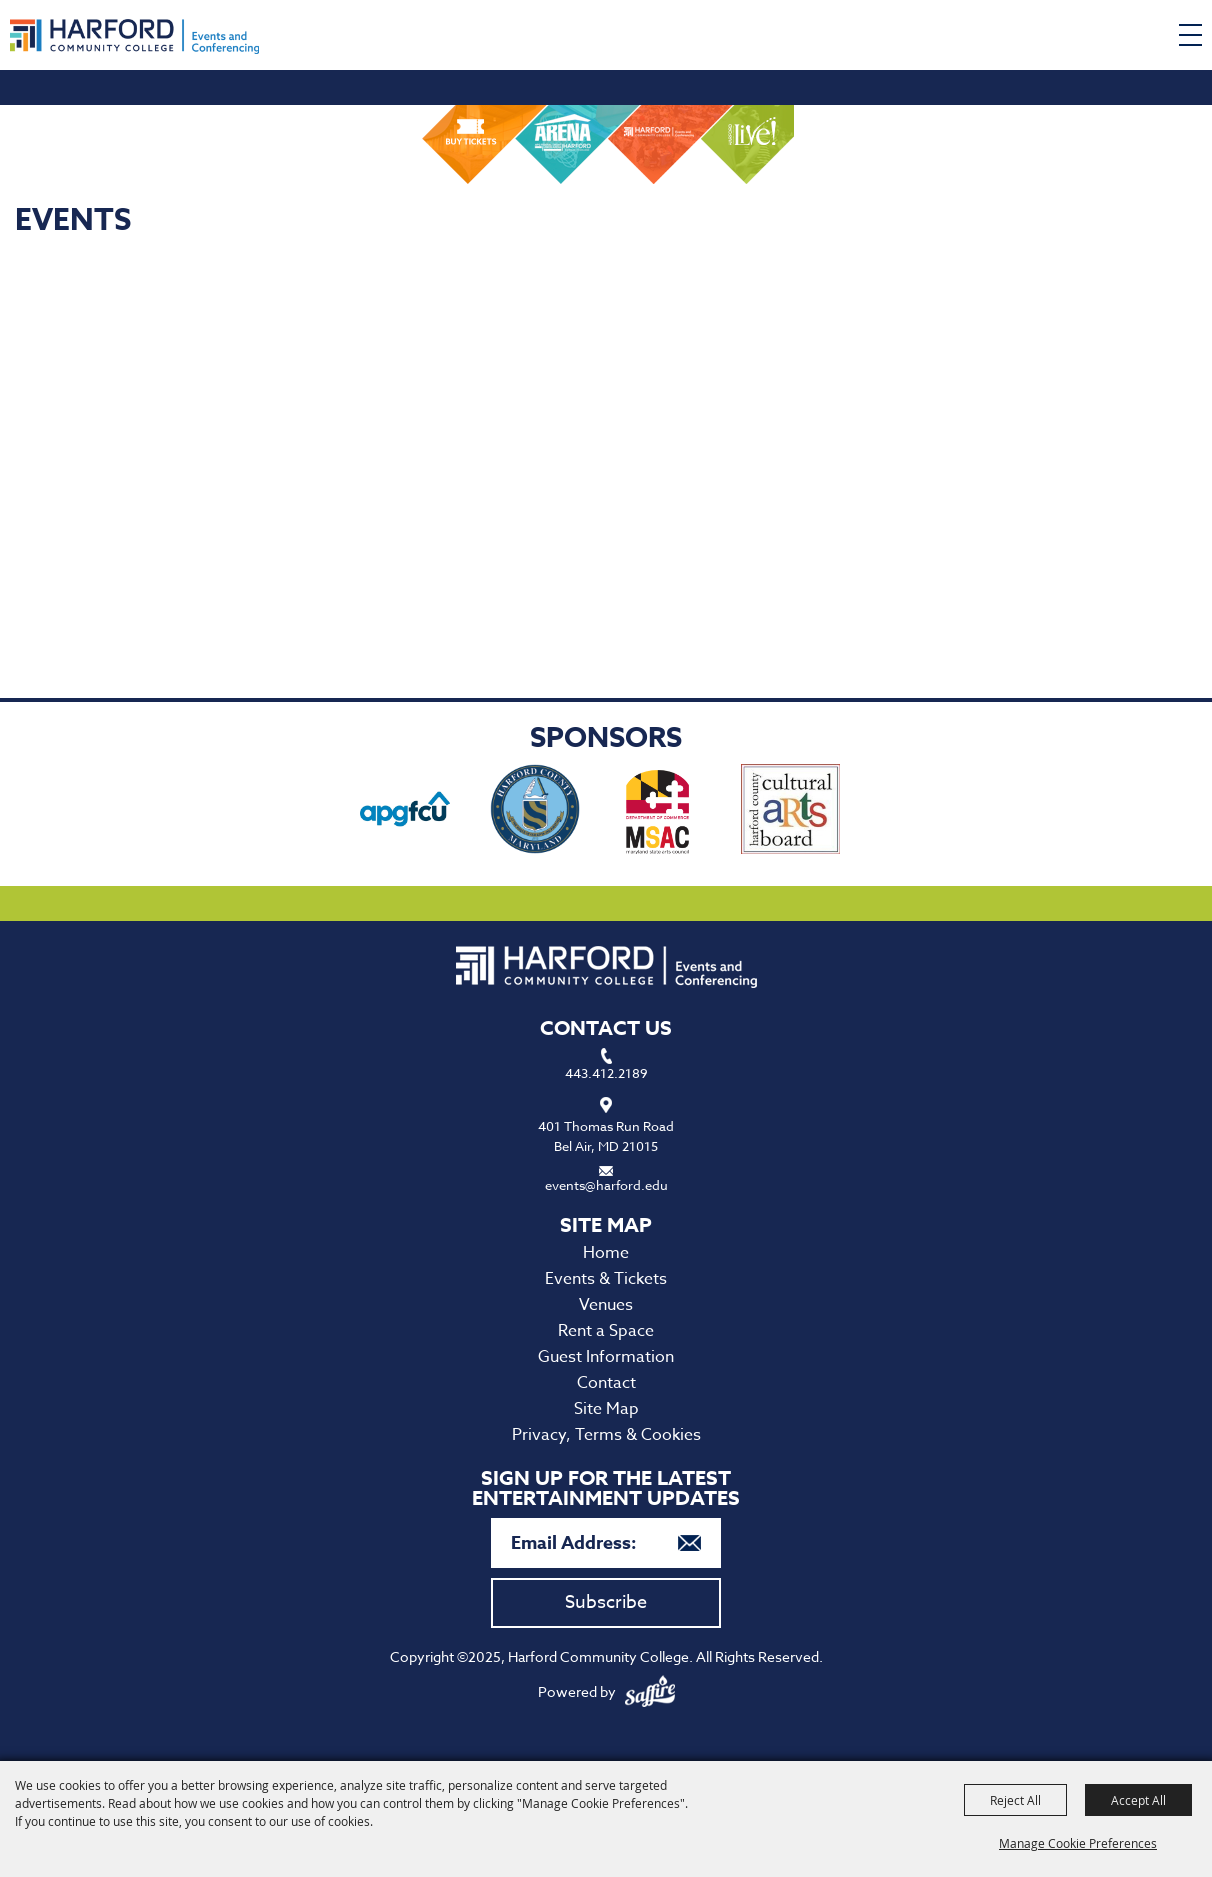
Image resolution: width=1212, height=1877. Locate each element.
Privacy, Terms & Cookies (606, 1435)
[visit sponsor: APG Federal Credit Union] (405, 811)
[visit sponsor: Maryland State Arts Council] (660, 811)
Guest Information (606, 1357)
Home (606, 1253)
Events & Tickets (606, 1279)
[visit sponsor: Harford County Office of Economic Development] (535, 811)
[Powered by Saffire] (650, 1691)
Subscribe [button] (606, 1602)
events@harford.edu (606, 1185)
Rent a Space (606, 1331)
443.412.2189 (606, 1073)
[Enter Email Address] (606, 1543)
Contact (606, 1383)
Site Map (606, 1409)
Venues (606, 1305)
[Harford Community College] (134, 36)
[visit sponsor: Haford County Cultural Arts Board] (790, 811)
